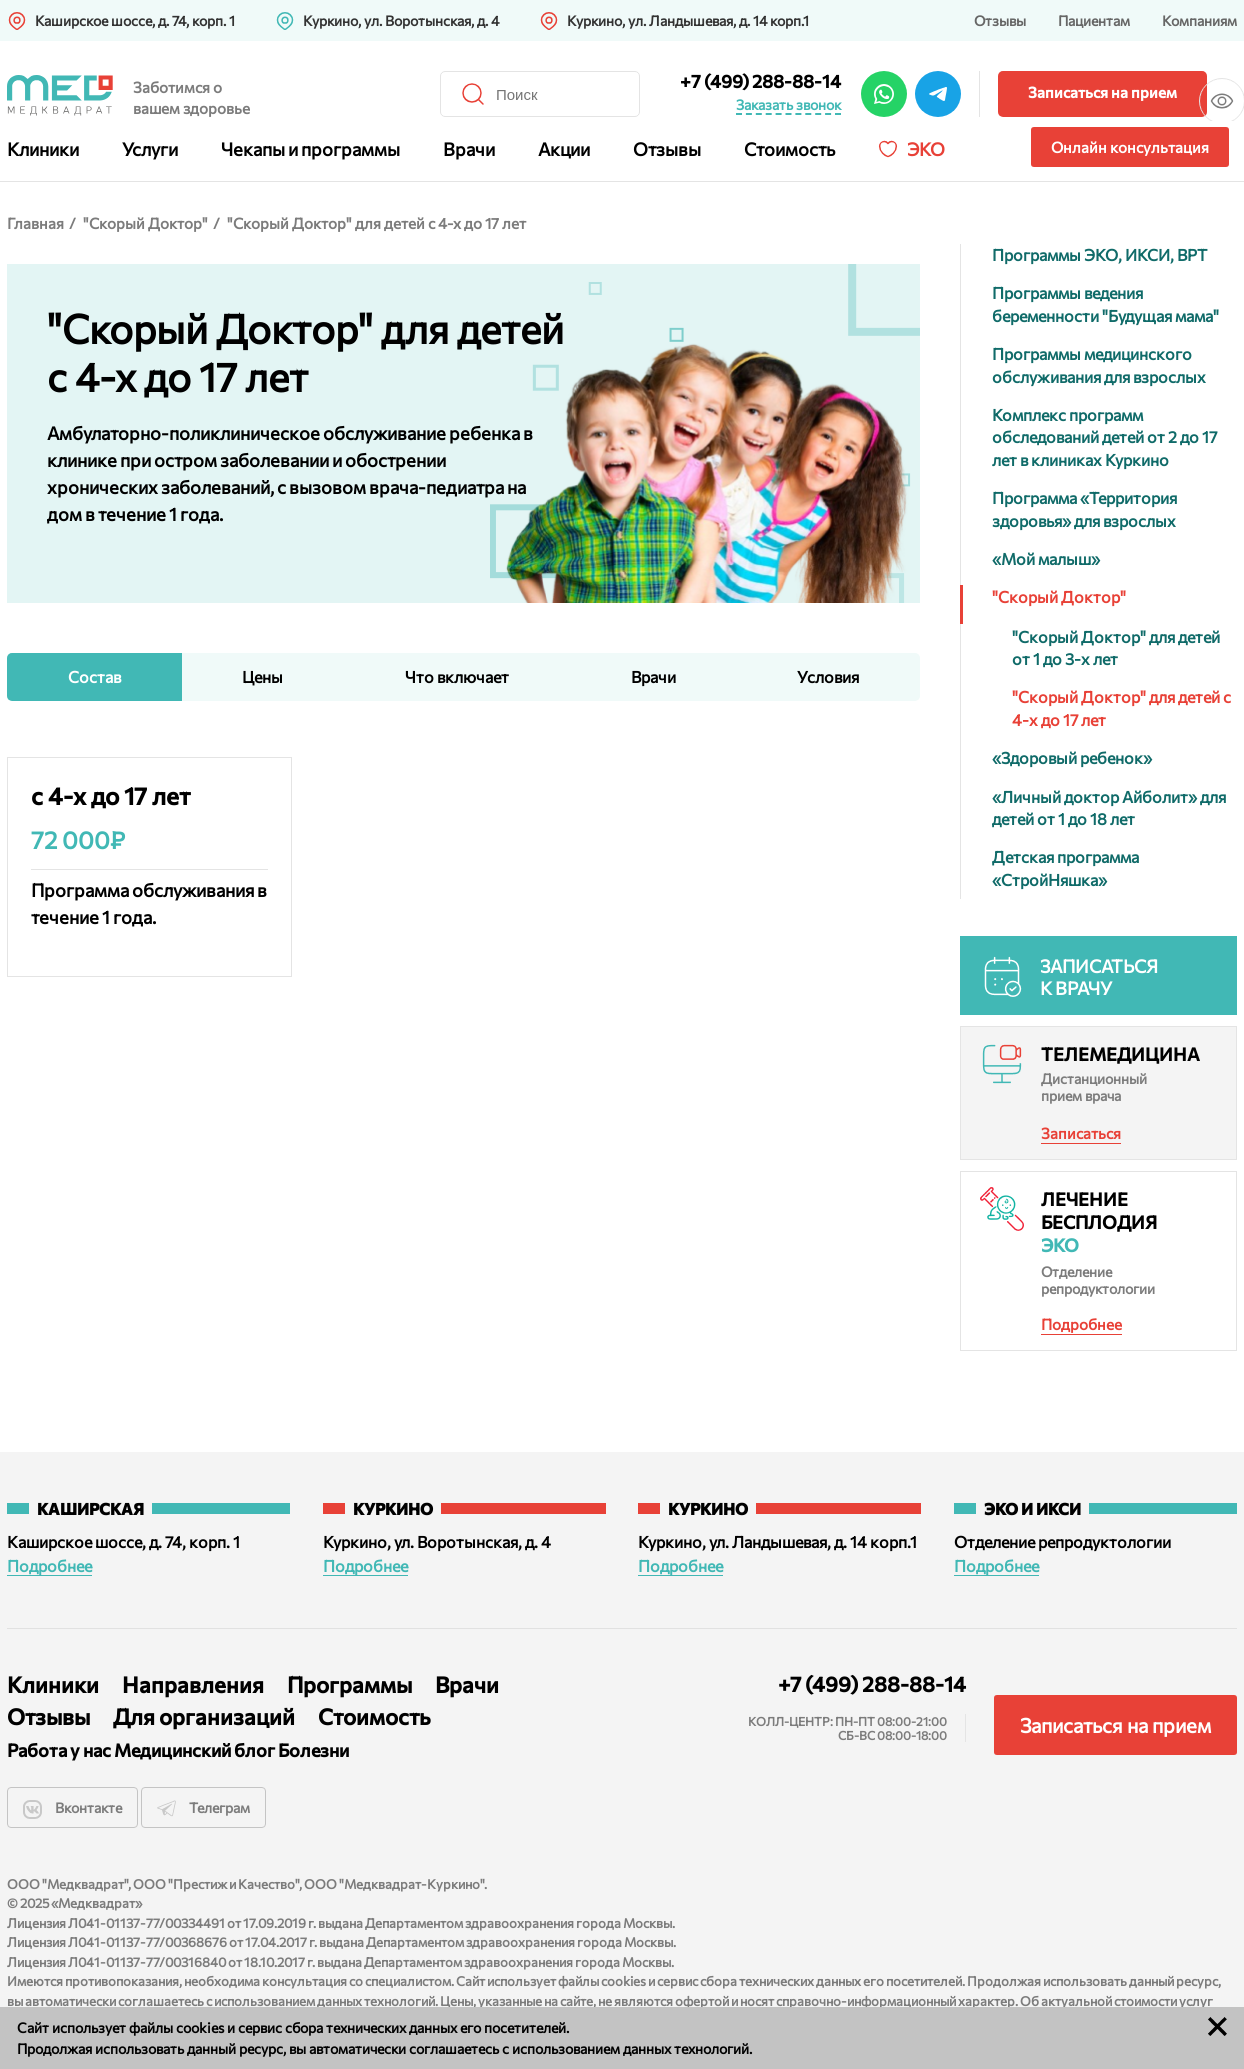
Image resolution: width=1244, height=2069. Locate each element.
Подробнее (1081, 1324)
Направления (193, 1684)
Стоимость (789, 149)
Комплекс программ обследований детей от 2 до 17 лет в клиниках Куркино (1104, 437)
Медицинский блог (190, 1750)
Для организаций (204, 1716)
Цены (262, 676)
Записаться (1081, 1133)
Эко (926, 149)
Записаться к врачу (1099, 977)
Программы (349, 1684)
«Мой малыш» (1046, 558)
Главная (35, 223)
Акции (564, 149)
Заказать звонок (647, 105)
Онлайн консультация (1130, 147)
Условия (828, 676)
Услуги (150, 149)
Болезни (312, 1750)
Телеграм (210, 1808)
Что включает (457, 676)
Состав (94, 676)
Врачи (469, 149)
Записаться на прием (961, 92)
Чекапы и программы (310, 149)
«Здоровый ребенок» (1072, 757)
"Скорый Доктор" (145, 223)
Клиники (43, 149)
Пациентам (1094, 20)
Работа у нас (53, 1750)
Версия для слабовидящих (1185, 92)
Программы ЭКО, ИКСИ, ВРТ (1099, 254)
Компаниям (1199, 20)
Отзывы (1000, 20)
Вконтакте (72, 1809)
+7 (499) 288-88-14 (619, 81)
